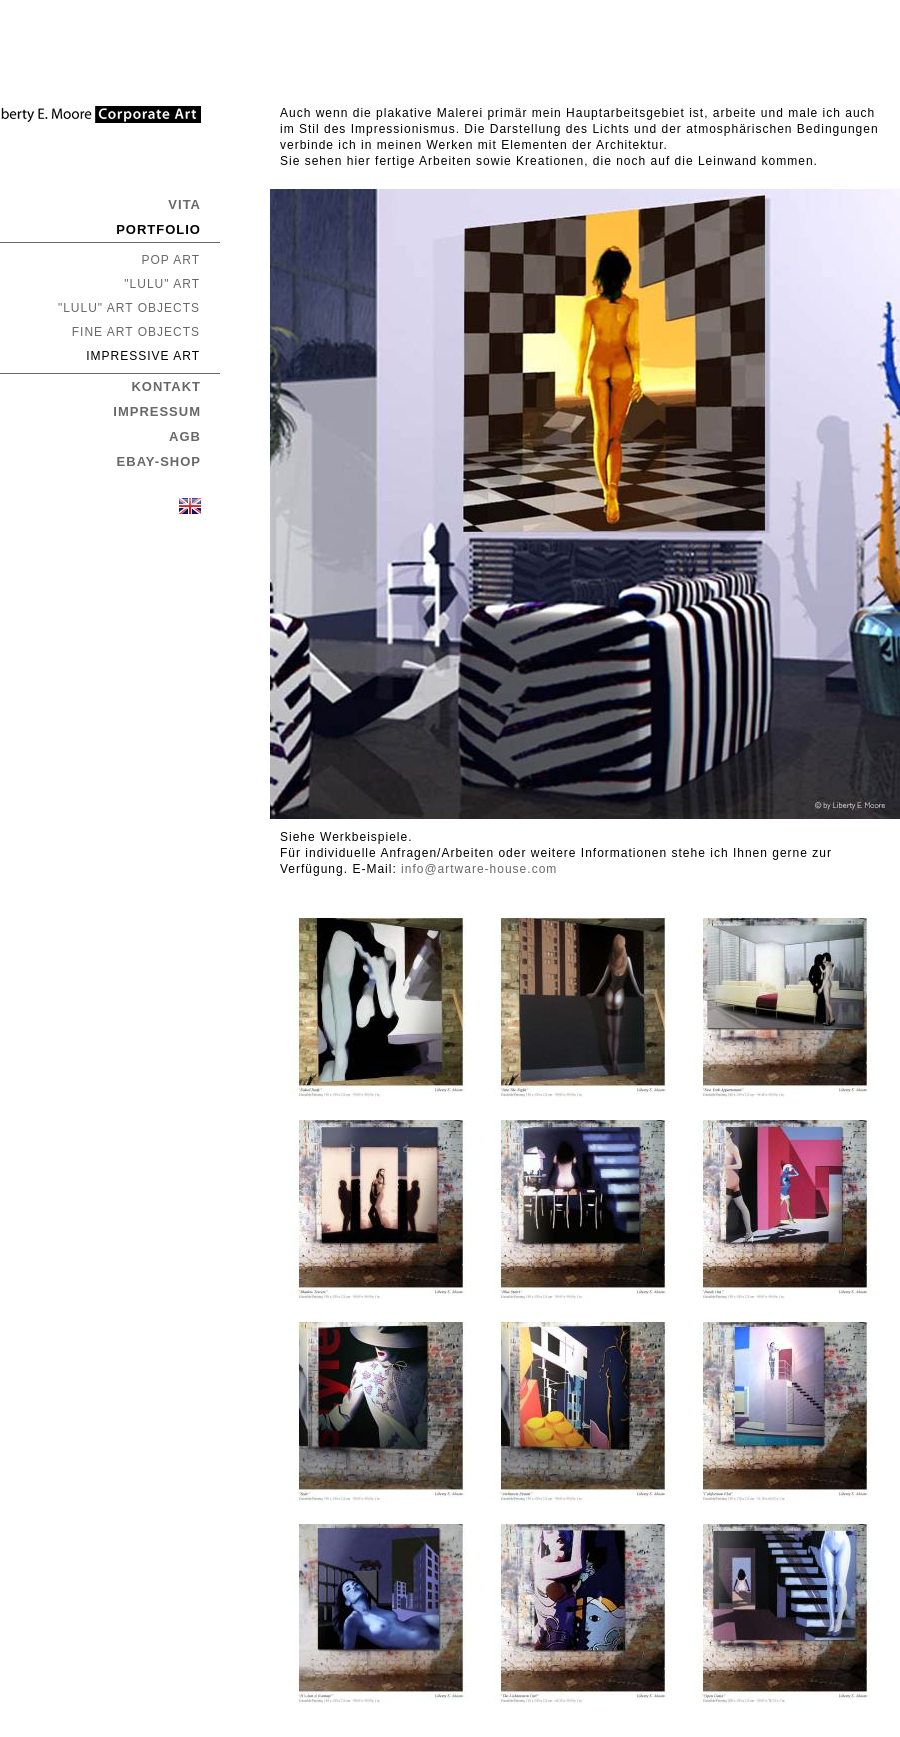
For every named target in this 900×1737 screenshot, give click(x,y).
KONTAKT (166, 386)
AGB (185, 436)
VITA (184, 204)
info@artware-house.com (479, 869)
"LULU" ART (162, 284)
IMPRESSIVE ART (143, 356)
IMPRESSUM (157, 411)
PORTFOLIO (158, 229)
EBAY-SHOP (159, 461)
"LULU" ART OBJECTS (129, 308)
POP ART (170, 260)
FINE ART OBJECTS (136, 332)
